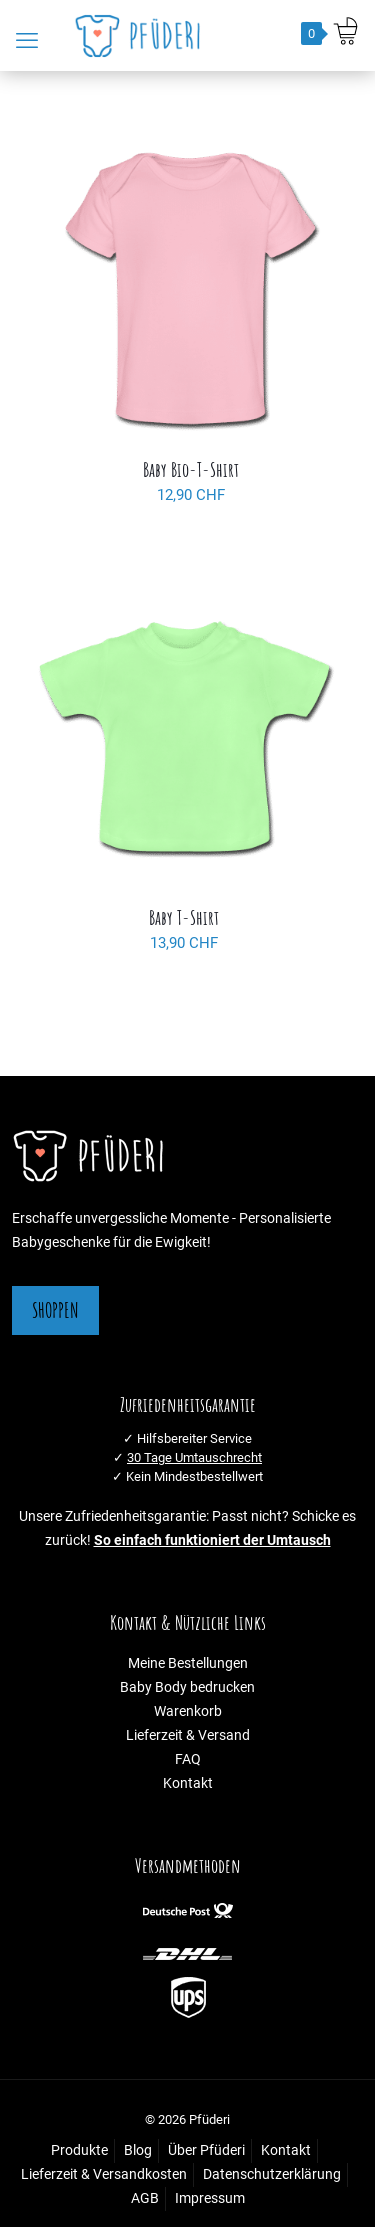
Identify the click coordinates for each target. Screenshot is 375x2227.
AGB (145, 2198)
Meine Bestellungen (188, 1663)
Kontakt (188, 1783)
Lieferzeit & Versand (188, 1735)
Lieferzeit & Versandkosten (104, 2174)
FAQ (188, 1759)
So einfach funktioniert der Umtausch (212, 1540)
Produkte (79, 2150)
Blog (138, 2150)
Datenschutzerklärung (272, 2174)
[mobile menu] (27, 41)
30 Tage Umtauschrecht (194, 1457)
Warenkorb (188, 1711)
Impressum (210, 2198)
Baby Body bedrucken (187, 1687)
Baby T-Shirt (184, 917)
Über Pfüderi (206, 2150)
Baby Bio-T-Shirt (191, 469)
